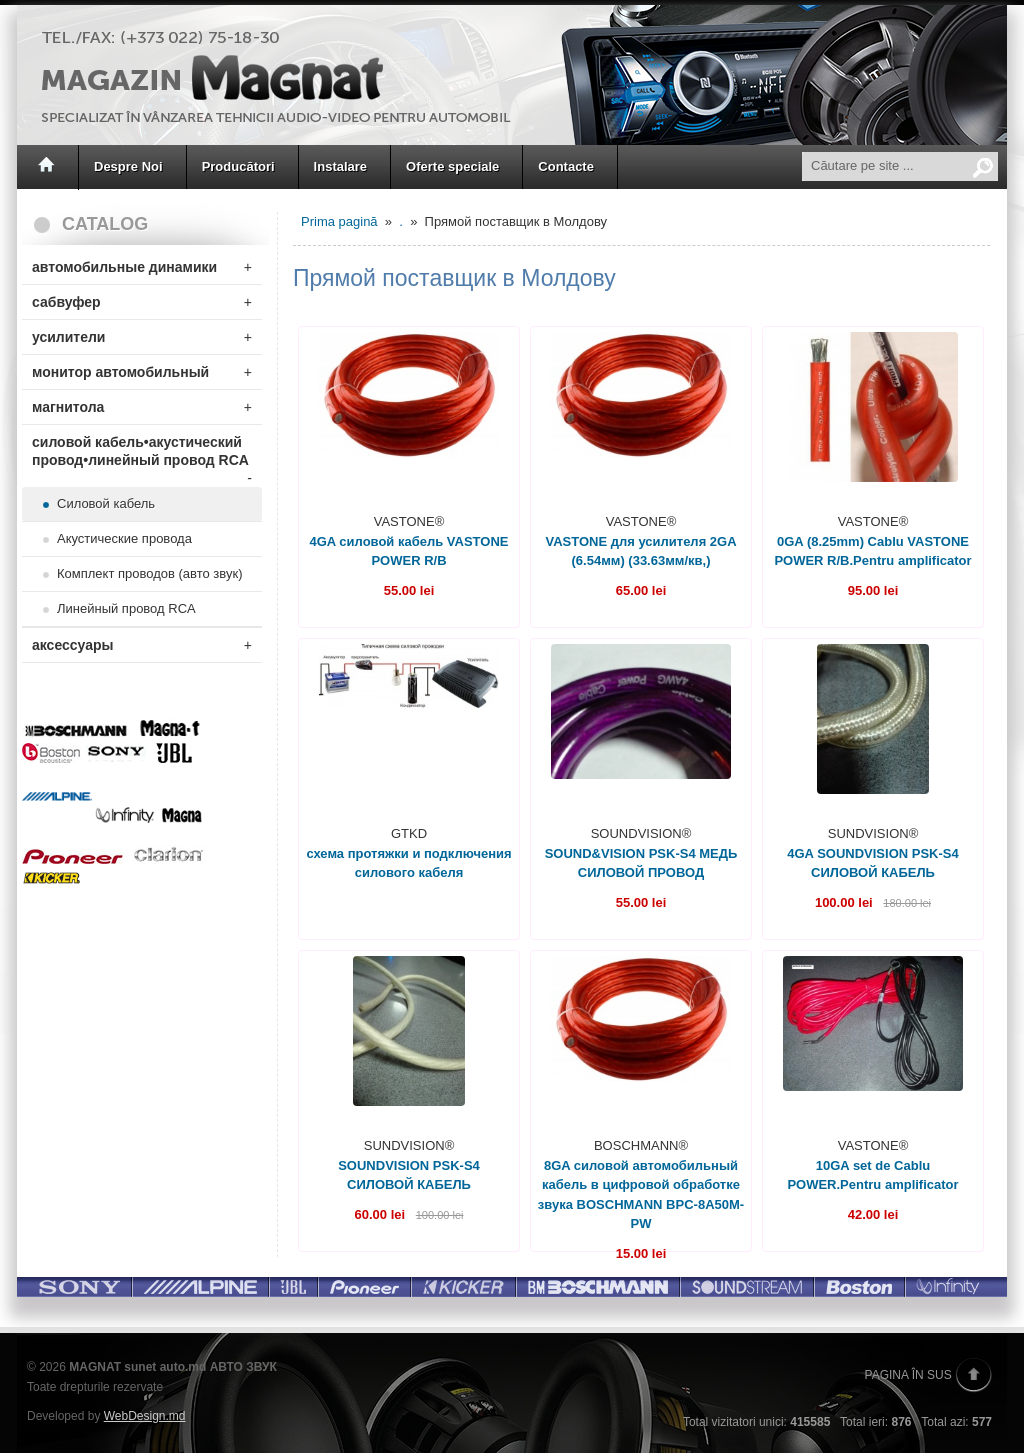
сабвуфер (142, 302)
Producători (238, 166)
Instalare (340, 166)
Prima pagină (339, 221)
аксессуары (142, 645)
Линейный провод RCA (126, 608)
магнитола (142, 407)
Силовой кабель (106, 503)
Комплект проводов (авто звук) (149, 573)
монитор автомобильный (142, 372)
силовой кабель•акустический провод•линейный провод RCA (142, 455)
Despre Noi (128, 166)
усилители (142, 337)
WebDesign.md (145, 1416)
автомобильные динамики (142, 267)
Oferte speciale (452, 166)
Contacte (566, 166)
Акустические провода (124, 538)
